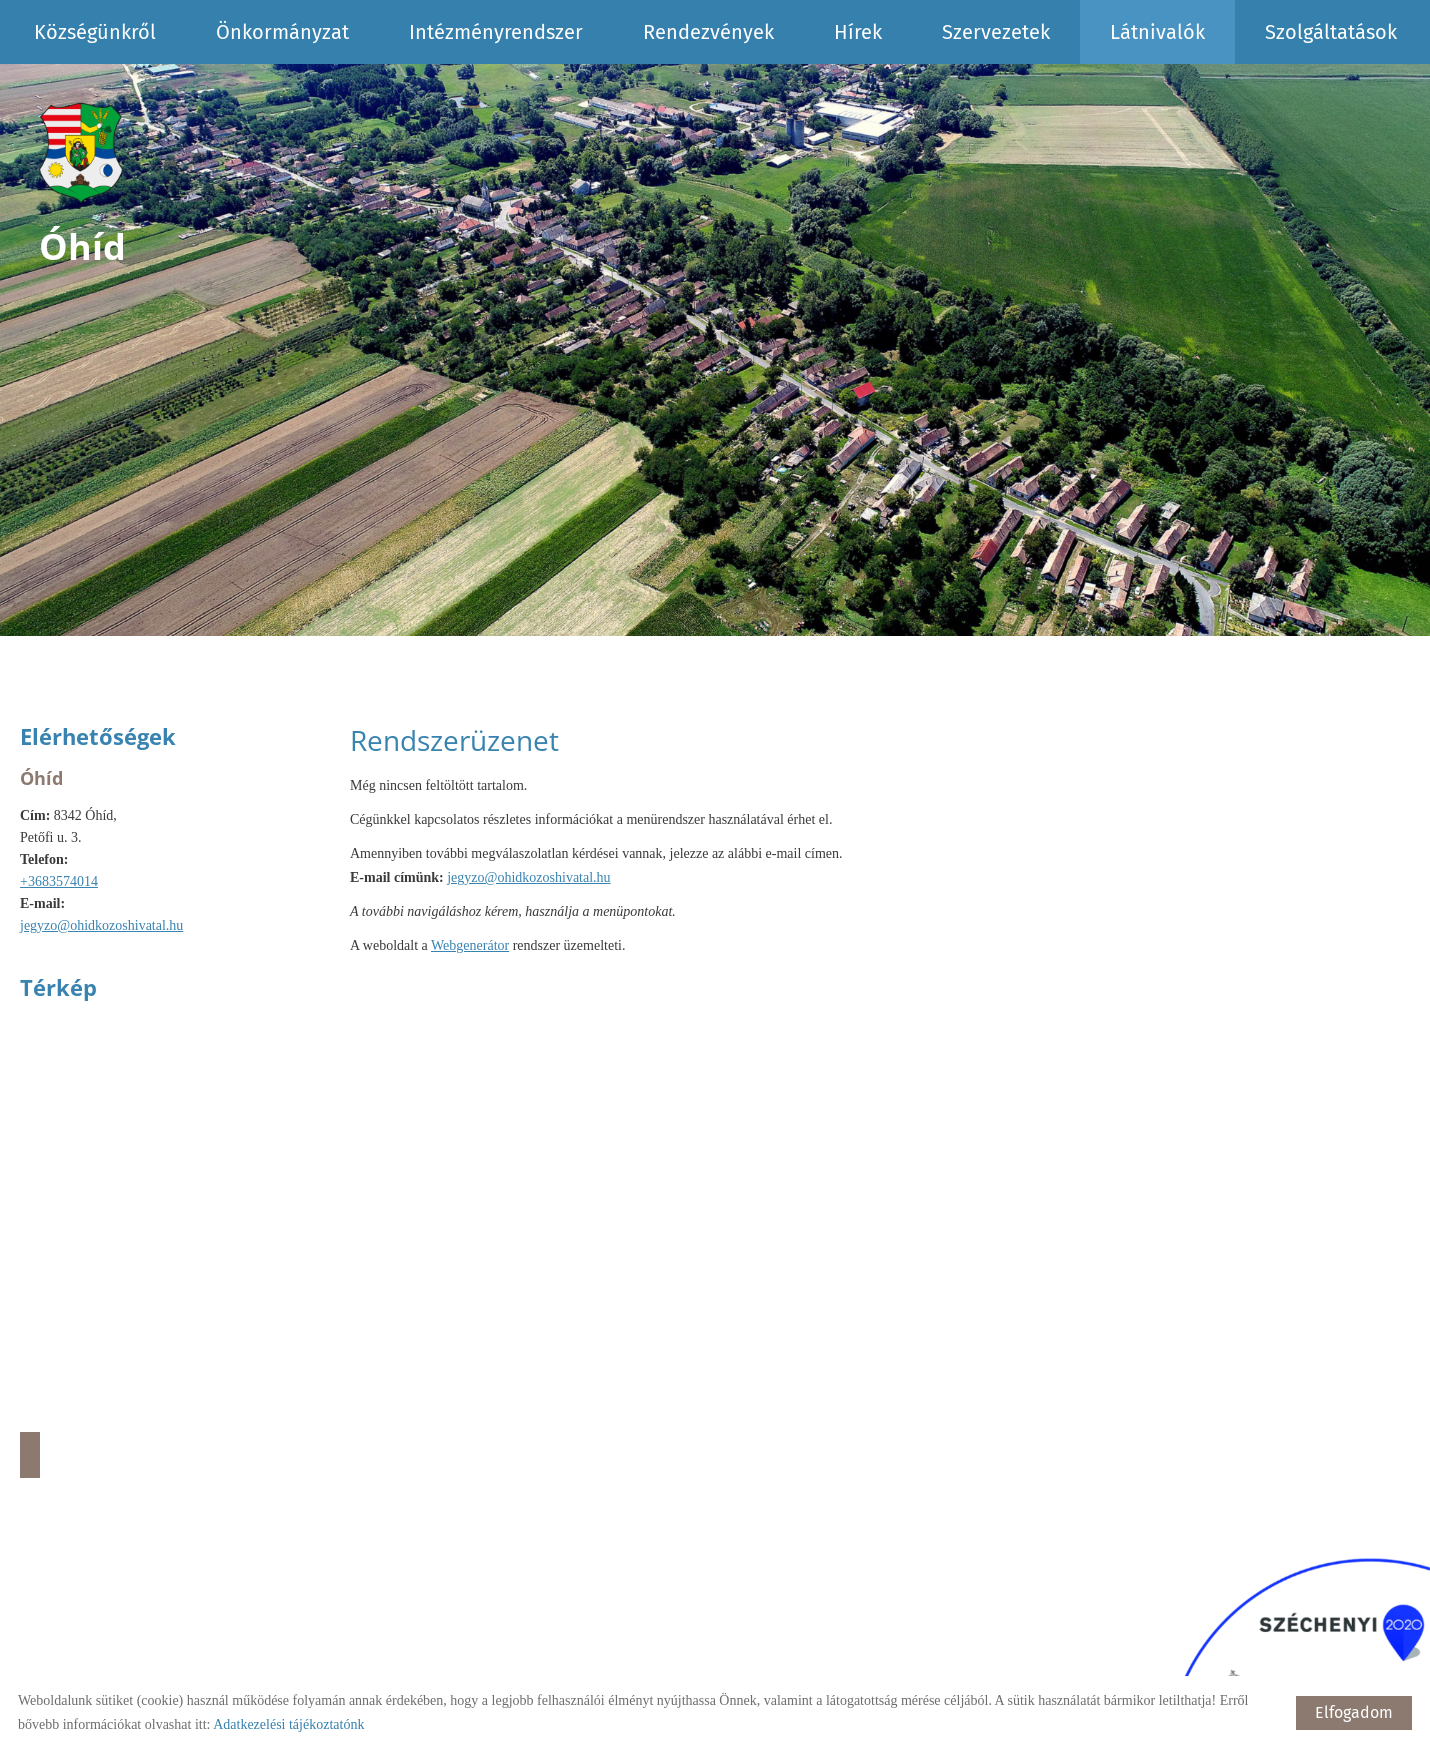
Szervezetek (996, 32)
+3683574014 (59, 881)
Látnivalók (1157, 32)
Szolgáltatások (1331, 32)
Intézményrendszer (496, 32)
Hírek (858, 32)
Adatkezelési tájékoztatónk (288, 1724)
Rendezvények (708, 32)
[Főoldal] (83, 154)
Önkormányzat (282, 32)
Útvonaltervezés (30, 1455)
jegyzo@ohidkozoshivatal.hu (101, 925)
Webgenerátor (470, 945)
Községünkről (95, 32)
